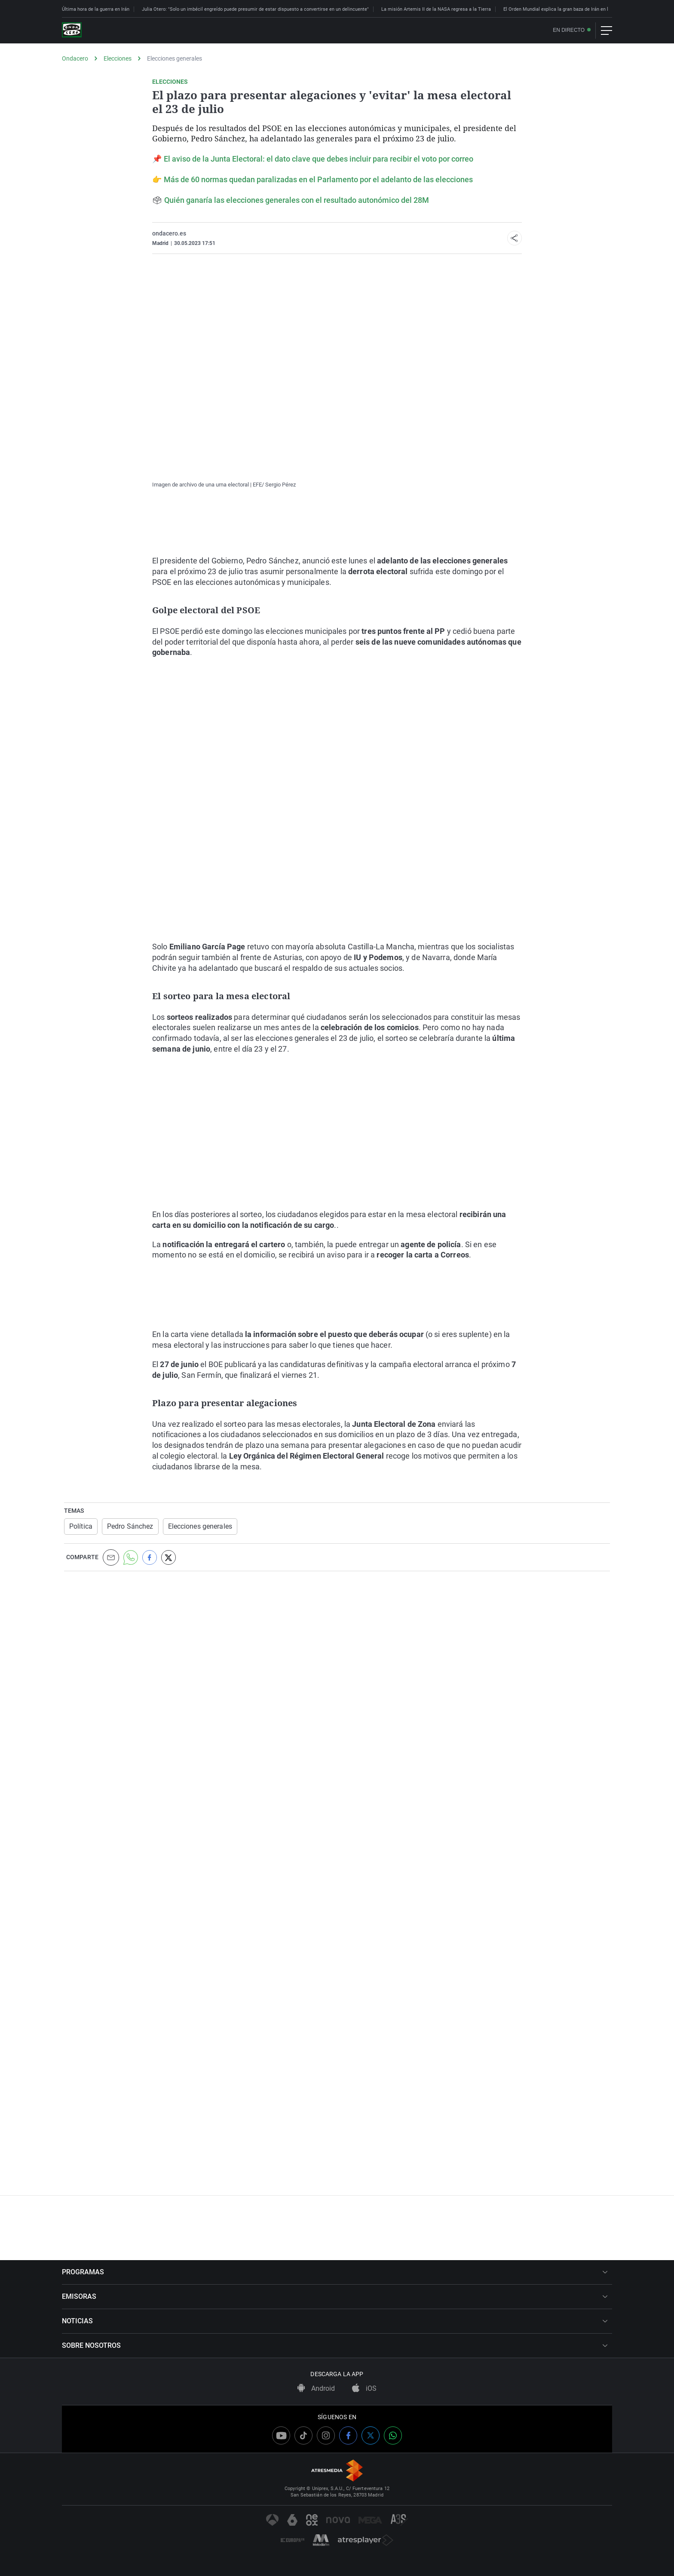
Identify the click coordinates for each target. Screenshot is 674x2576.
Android (316, 2388)
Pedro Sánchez (130, 1526)
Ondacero (75, 58)
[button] (514, 238)
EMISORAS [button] (335, 2296)
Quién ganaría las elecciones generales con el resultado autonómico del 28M (296, 200)
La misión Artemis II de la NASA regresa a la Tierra (436, 9)
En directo (569, 30)
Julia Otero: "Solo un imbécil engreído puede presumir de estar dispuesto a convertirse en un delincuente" (255, 9)
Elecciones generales (174, 58)
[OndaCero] (72, 30)
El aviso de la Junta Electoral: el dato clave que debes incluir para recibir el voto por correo (318, 158)
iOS (364, 2388)
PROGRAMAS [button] (335, 2272)
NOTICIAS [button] (335, 2321)
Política (80, 1526)
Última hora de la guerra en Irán (95, 9)
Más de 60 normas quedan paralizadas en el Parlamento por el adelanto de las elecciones (318, 179)
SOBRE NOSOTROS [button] (335, 2345)
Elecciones (118, 58)
